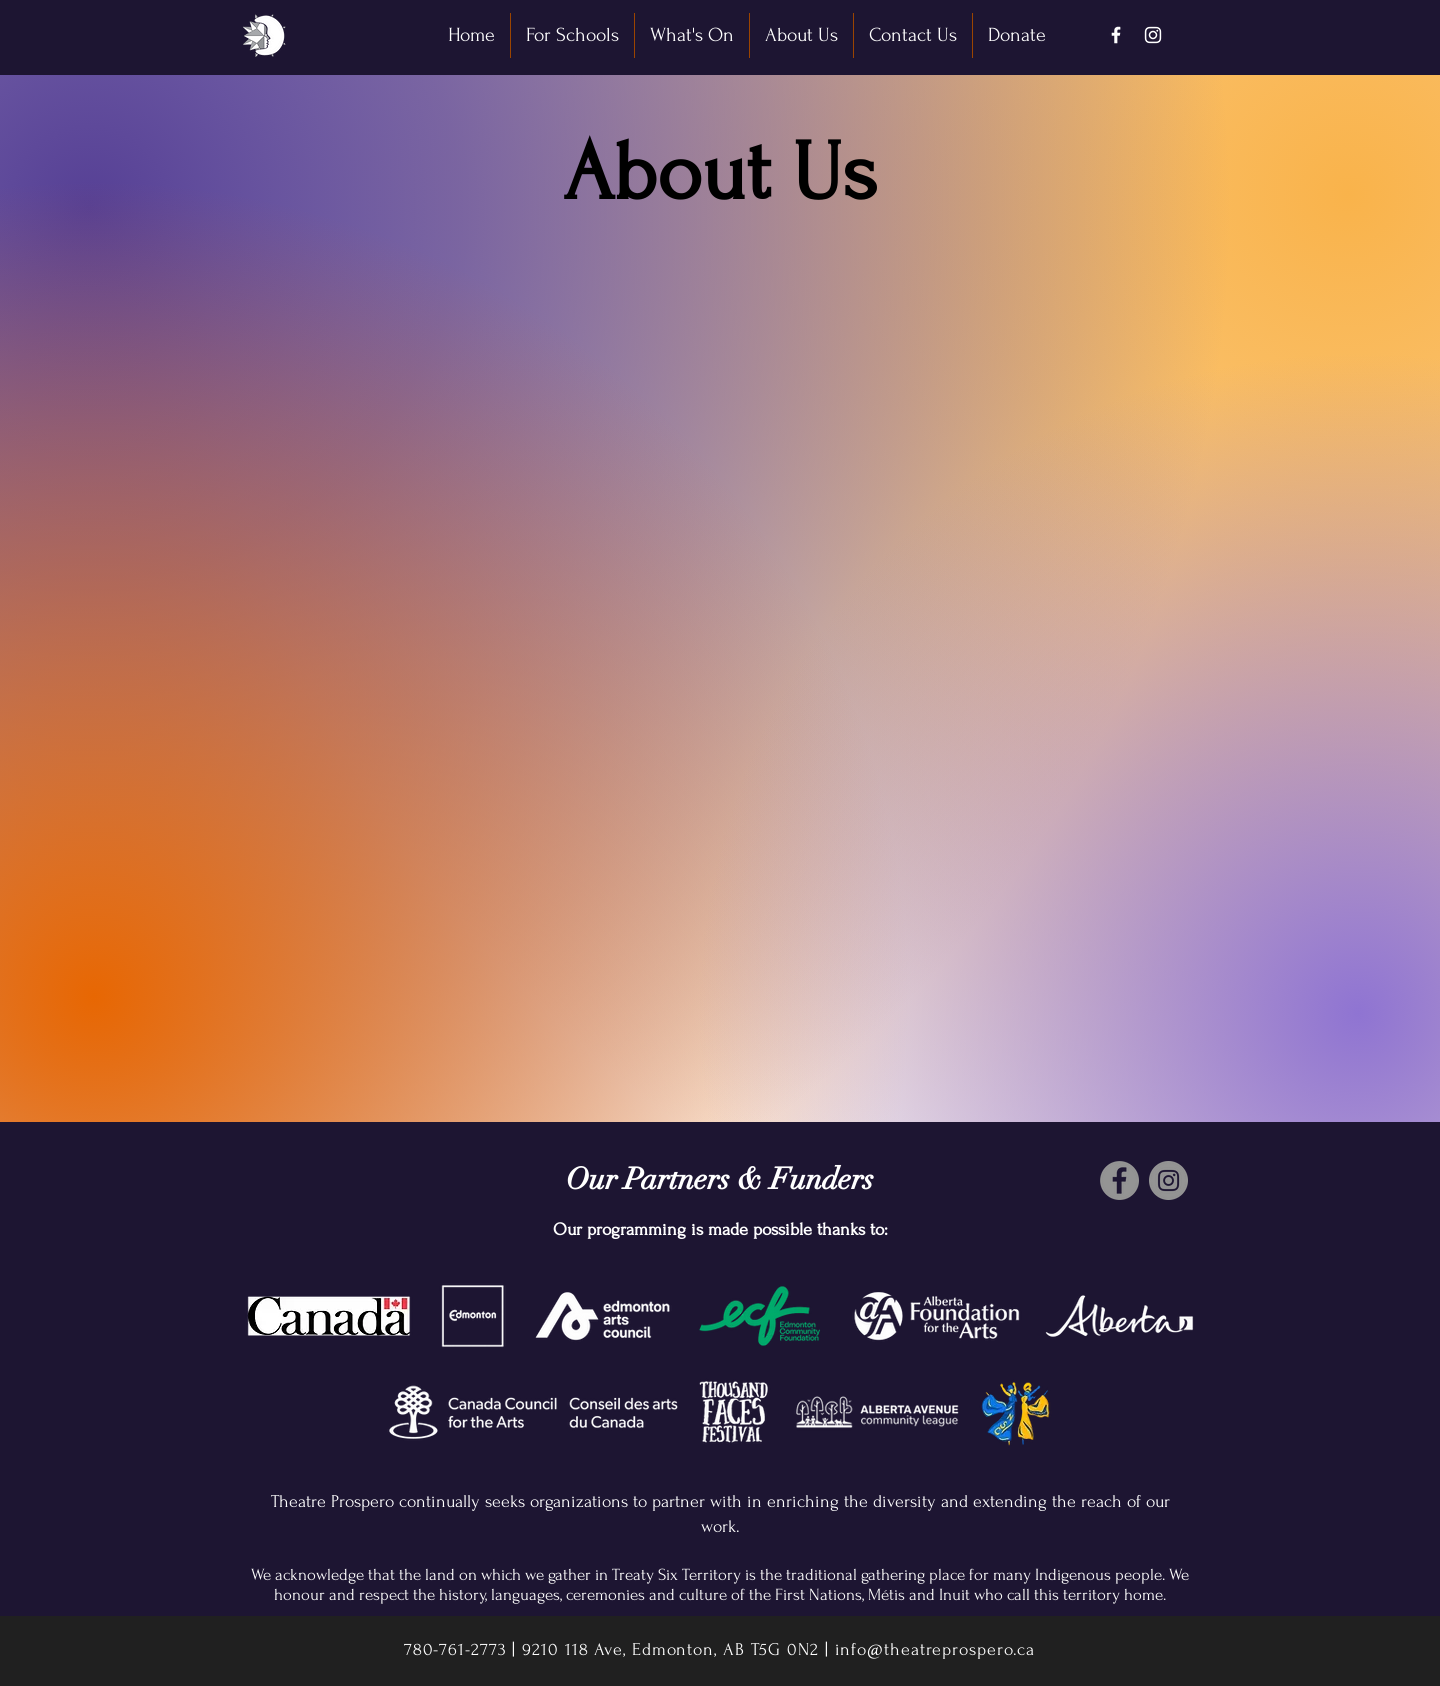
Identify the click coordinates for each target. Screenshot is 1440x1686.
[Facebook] (1116, 35)
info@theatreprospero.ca (935, 1649)
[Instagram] (1153, 35)
